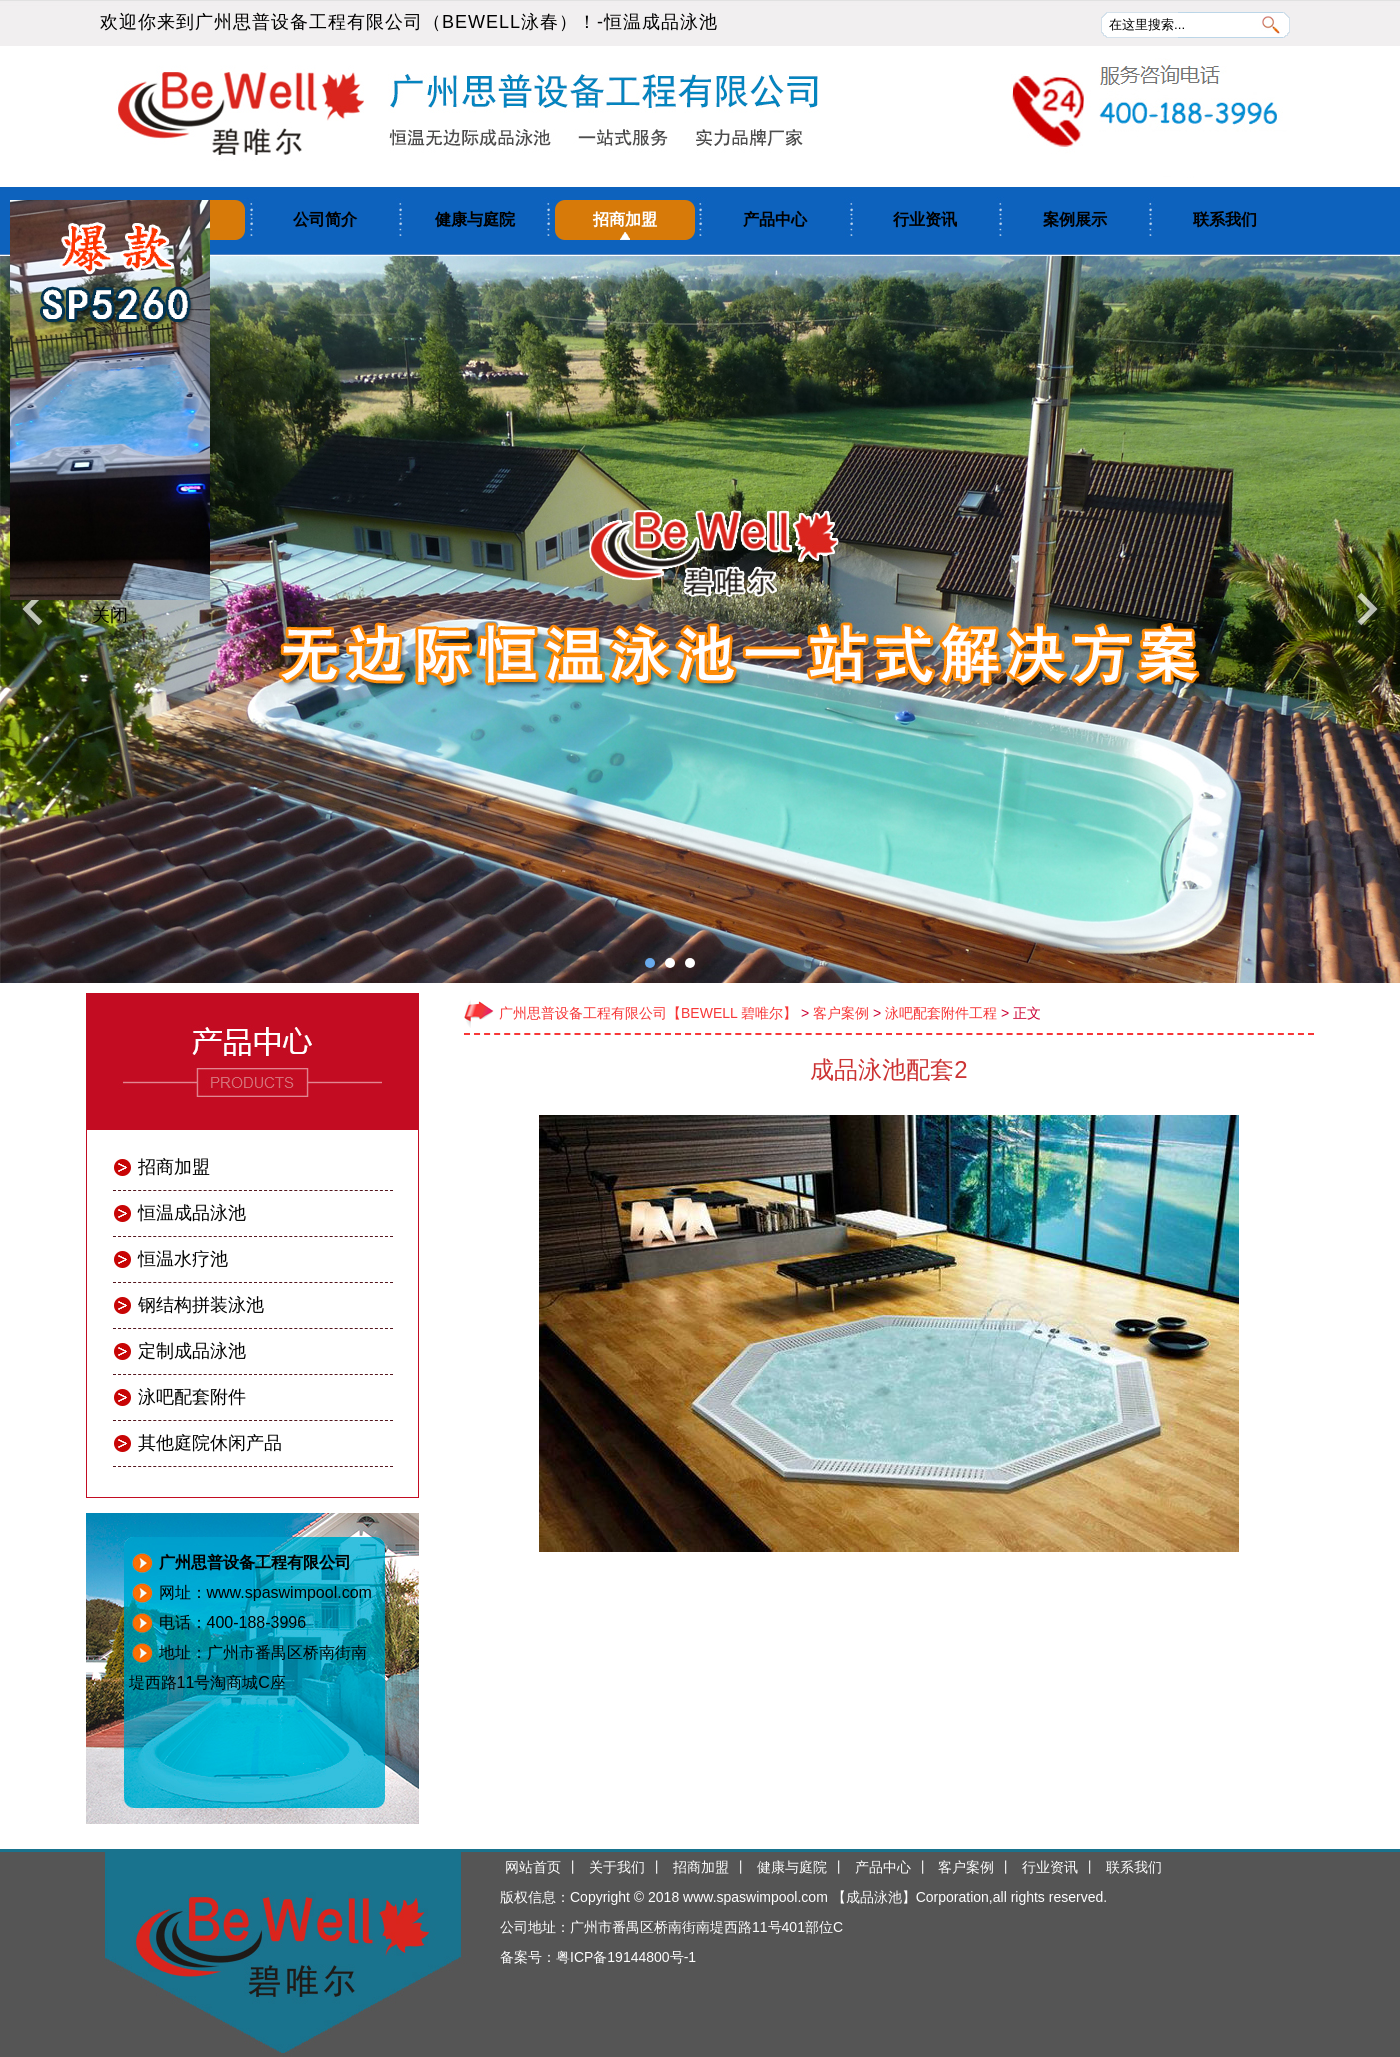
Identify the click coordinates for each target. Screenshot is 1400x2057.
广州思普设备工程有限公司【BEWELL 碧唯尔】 (648, 1013)
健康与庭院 (475, 219)
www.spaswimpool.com (755, 1897)
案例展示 (1075, 219)
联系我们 (1225, 219)
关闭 (110, 615)
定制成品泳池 (192, 1351)
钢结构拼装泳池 (201, 1305)
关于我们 (617, 1867)
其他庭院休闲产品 (210, 1443)
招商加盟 (625, 219)
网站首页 (533, 1867)
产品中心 (775, 219)
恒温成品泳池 (661, 22)
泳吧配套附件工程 (941, 1013)
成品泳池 (874, 1897)
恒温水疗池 (183, 1259)
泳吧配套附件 (192, 1397)
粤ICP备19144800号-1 (626, 1957)
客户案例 (841, 1013)
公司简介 (325, 219)
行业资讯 (925, 219)
